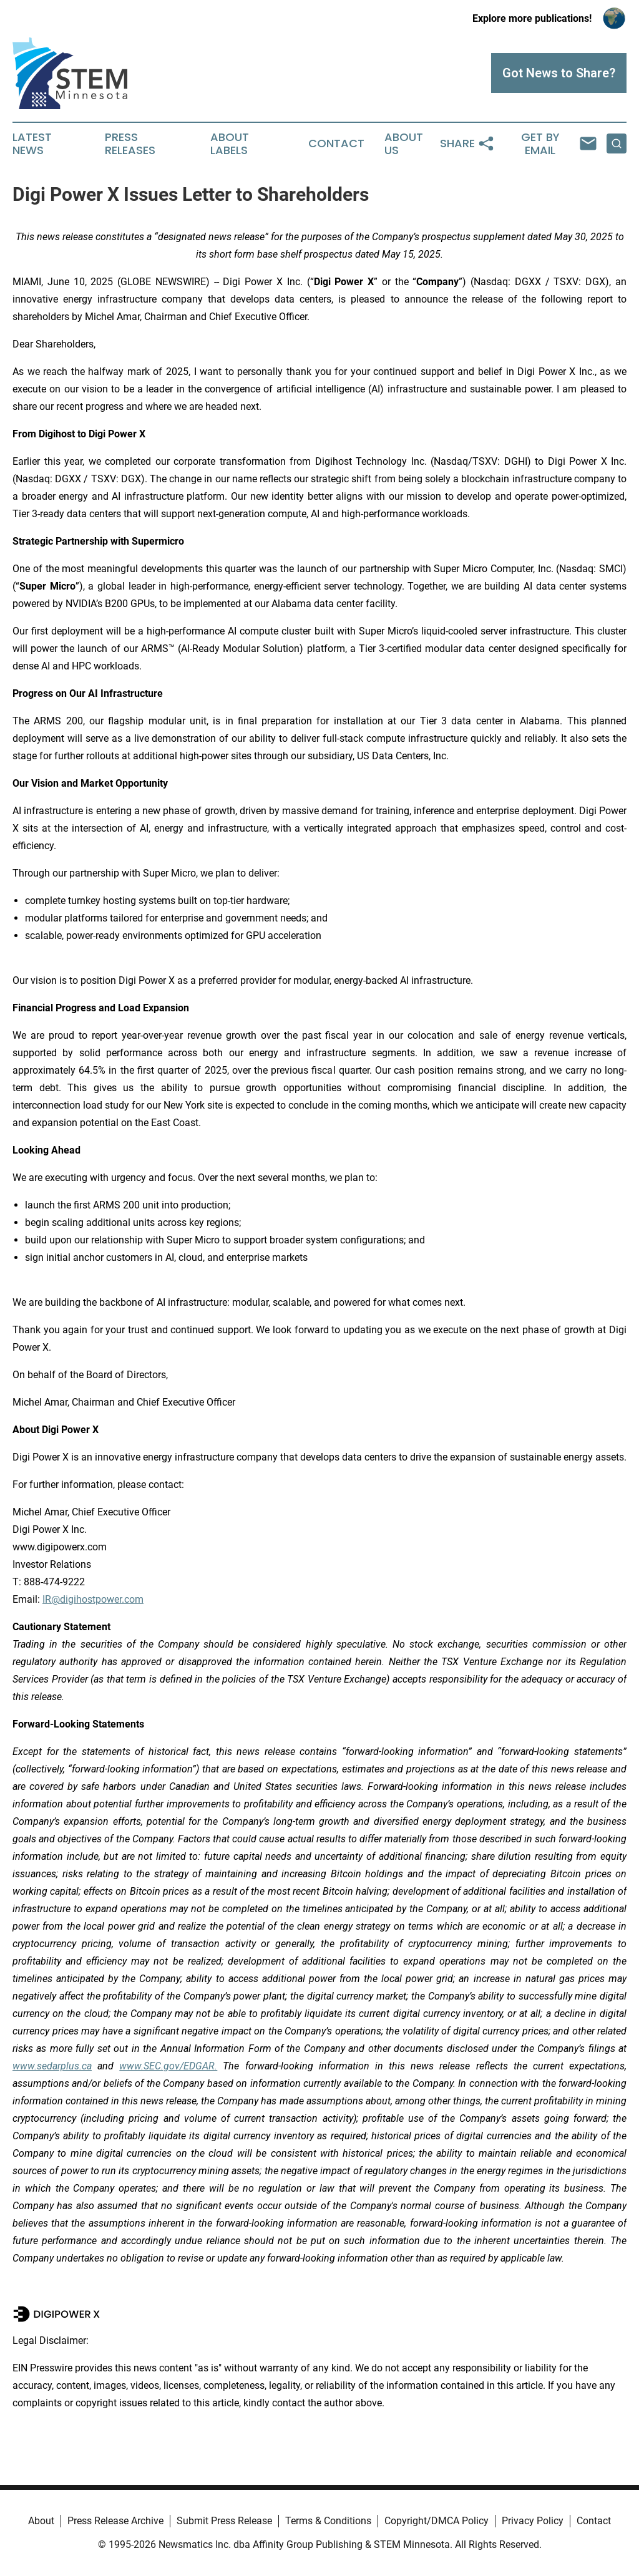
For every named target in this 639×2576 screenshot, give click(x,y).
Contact (336, 143)
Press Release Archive (115, 2521)
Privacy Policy (532, 2521)
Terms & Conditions (328, 2521)
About (41, 2521)
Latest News (32, 144)
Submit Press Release (224, 2521)
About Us (403, 144)
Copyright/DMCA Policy (436, 2521)
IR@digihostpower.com (93, 1599)
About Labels (229, 144)
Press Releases (130, 144)
